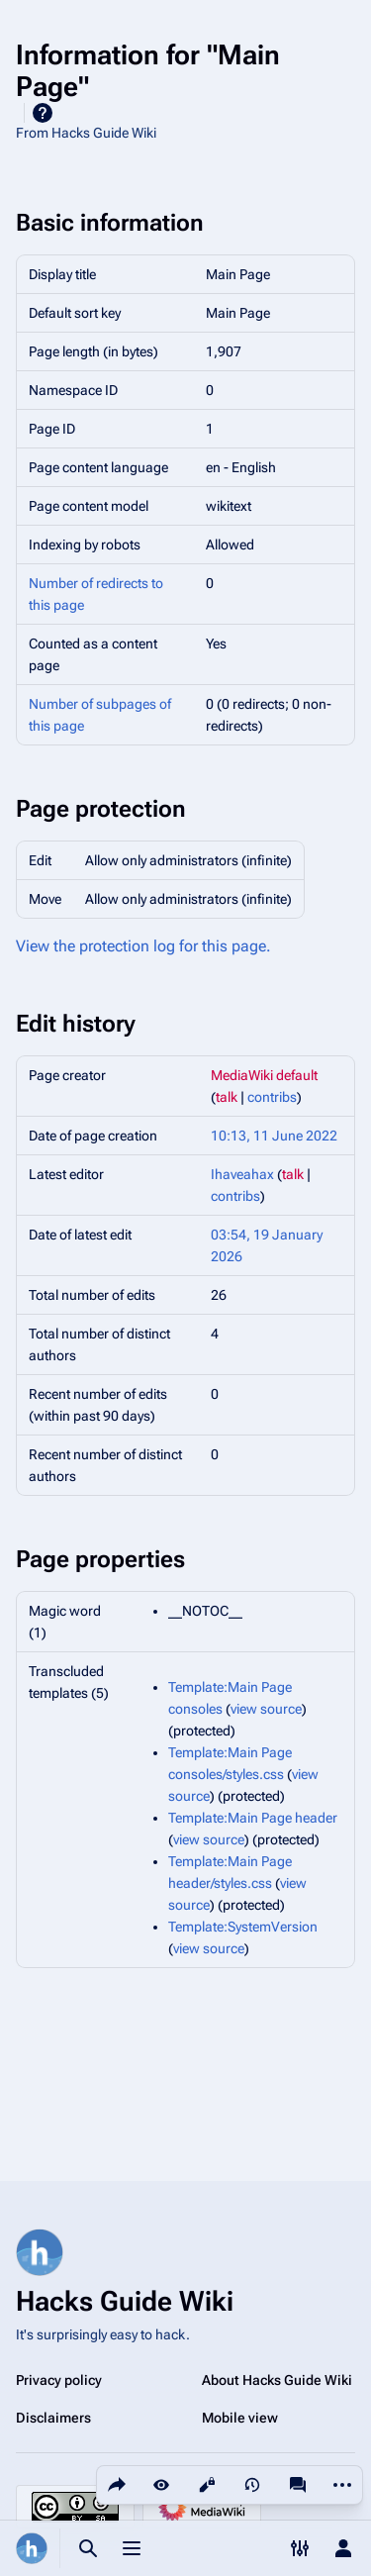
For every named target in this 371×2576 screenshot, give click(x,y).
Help (42, 113)
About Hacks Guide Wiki (277, 2380)
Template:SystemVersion (243, 1926)
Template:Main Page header (252, 1818)
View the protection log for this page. (143, 946)
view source (266, 1709)
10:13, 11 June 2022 (274, 1135)
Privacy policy (59, 2380)
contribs (272, 1097)
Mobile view (240, 2418)
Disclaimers (53, 2418)
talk (226, 1097)
